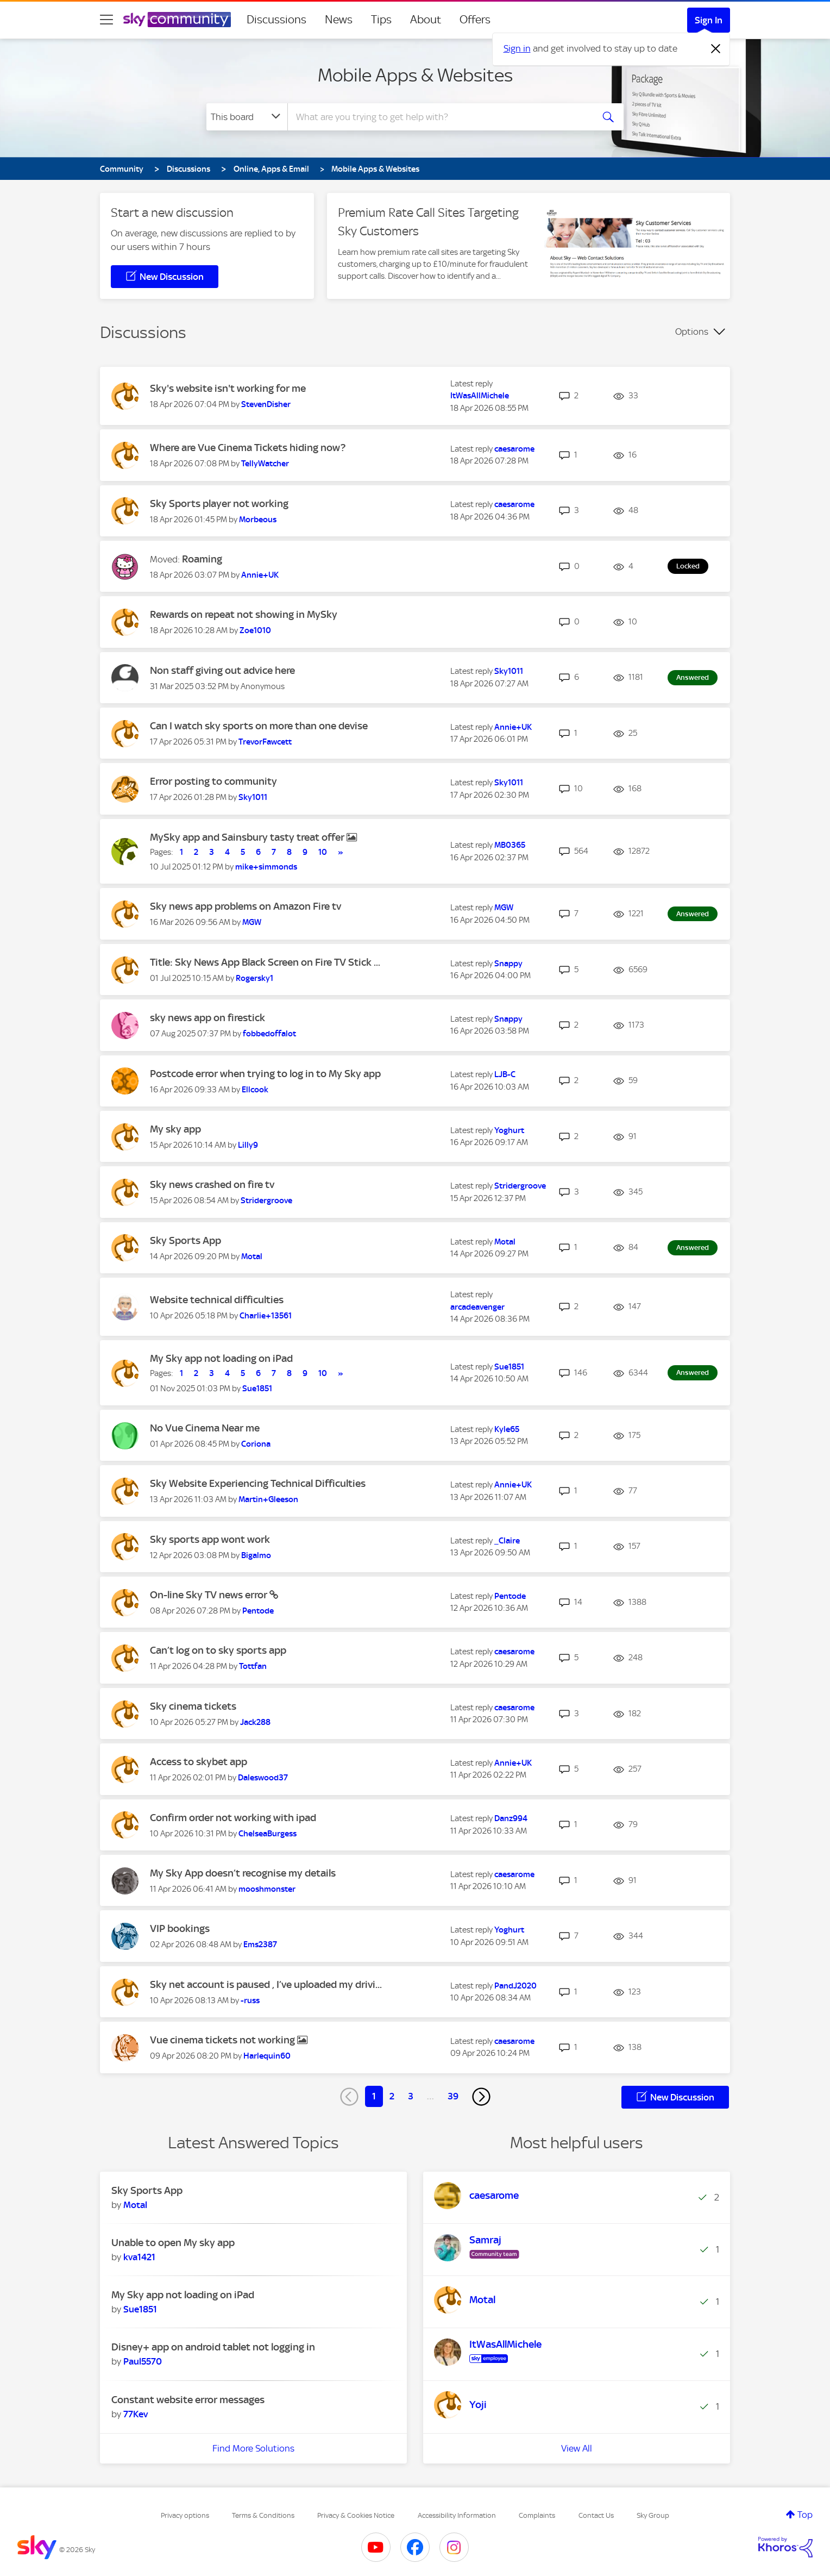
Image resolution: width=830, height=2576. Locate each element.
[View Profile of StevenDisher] (266, 404)
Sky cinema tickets (193, 1706)
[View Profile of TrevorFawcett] (265, 742)
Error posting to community (213, 781)
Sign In (708, 20)
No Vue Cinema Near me (205, 1428)
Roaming (202, 559)
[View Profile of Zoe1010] (255, 630)
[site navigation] (106, 19)
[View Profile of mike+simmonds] (266, 867)
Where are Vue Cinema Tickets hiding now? (247, 447)
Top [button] (805, 2514)
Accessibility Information (457, 2515)
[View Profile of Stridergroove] (266, 1200)
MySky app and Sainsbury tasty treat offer (248, 837)
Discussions (276, 19)
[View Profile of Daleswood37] (263, 1778)
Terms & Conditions (263, 2515)
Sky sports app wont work (210, 1539)
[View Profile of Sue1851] (257, 1388)
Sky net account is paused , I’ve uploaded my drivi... (266, 1984)
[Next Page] (481, 2097)
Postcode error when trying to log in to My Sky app (265, 1073)
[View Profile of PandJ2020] (515, 1986)
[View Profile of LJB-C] (504, 1074)
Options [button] (691, 331)
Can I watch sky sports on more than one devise (259, 726)
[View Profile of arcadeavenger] (477, 1307)
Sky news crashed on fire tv (212, 1184)
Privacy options (185, 2515)
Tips (381, 19)
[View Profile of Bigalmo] (256, 1555)
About (425, 19)
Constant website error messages (188, 2399)
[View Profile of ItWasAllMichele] (479, 396)
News (339, 19)
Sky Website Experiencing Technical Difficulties (258, 1483)
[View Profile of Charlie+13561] (266, 1316)
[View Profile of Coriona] (256, 1444)
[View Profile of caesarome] (514, 449)
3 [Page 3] (410, 2096)
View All (576, 2448)
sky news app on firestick (207, 1017)
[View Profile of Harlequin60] (267, 2056)
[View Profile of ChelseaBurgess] (267, 1834)
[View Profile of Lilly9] (248, 1145)
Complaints (537, 2515)
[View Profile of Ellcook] (255, 1090)
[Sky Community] (177, 19)
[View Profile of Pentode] (258, 1611)
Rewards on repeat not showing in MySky (243, 614)
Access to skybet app (198, 1761)
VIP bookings (180, 1928)
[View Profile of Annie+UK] (260, 575)
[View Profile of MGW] (251, 922)
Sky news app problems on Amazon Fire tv (245, 906)
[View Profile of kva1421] (139, 2257)
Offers (475, 19)
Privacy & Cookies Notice (355, 2515)
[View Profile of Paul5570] (142, 2361)
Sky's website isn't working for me (228, 388)
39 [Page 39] (453, 2096)
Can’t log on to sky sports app (218, 1650)
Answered (692, 677)
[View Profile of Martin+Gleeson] (268, 1499)
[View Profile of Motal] (251, 1256)
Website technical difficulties (217, 1299)
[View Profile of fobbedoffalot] (269, 1034)
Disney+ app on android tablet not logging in (213, 2347)
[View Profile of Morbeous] (257, 519)
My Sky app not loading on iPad (221, 1358)
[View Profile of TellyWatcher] (265, 463)
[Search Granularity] (246, 116)
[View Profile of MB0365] (509, 845)
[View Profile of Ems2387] (260, 1944)
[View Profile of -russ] (250, 2000)
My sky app (175, 1129)
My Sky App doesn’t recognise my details (243, 1873)
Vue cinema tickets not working (223, 2040)
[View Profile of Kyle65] (506, 1429)
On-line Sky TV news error (209, 1595)
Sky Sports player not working (219, 503)
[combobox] (439, 116)
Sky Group (653, 2515)
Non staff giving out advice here (222, 670)
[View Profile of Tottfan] (253, 1666)
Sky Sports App (185, 1240)
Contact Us (596, 2515)
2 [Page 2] (391, 2096)
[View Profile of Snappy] (508, 963)
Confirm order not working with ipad (233, 1817)
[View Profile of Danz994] (510, 1818)
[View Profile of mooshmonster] (266, 1889)
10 (322, 852)
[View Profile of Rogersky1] (254, 978)
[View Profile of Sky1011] (508, 671)
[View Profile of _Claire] (507, 1541)
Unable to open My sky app (173, 2242)
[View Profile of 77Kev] (135, 2414)
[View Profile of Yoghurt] (509, 1130)
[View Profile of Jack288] (255, 1722)
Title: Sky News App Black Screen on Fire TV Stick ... (265, 962)
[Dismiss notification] (716, 49)
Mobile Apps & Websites (415, 75)
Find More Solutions (253, 2448)
